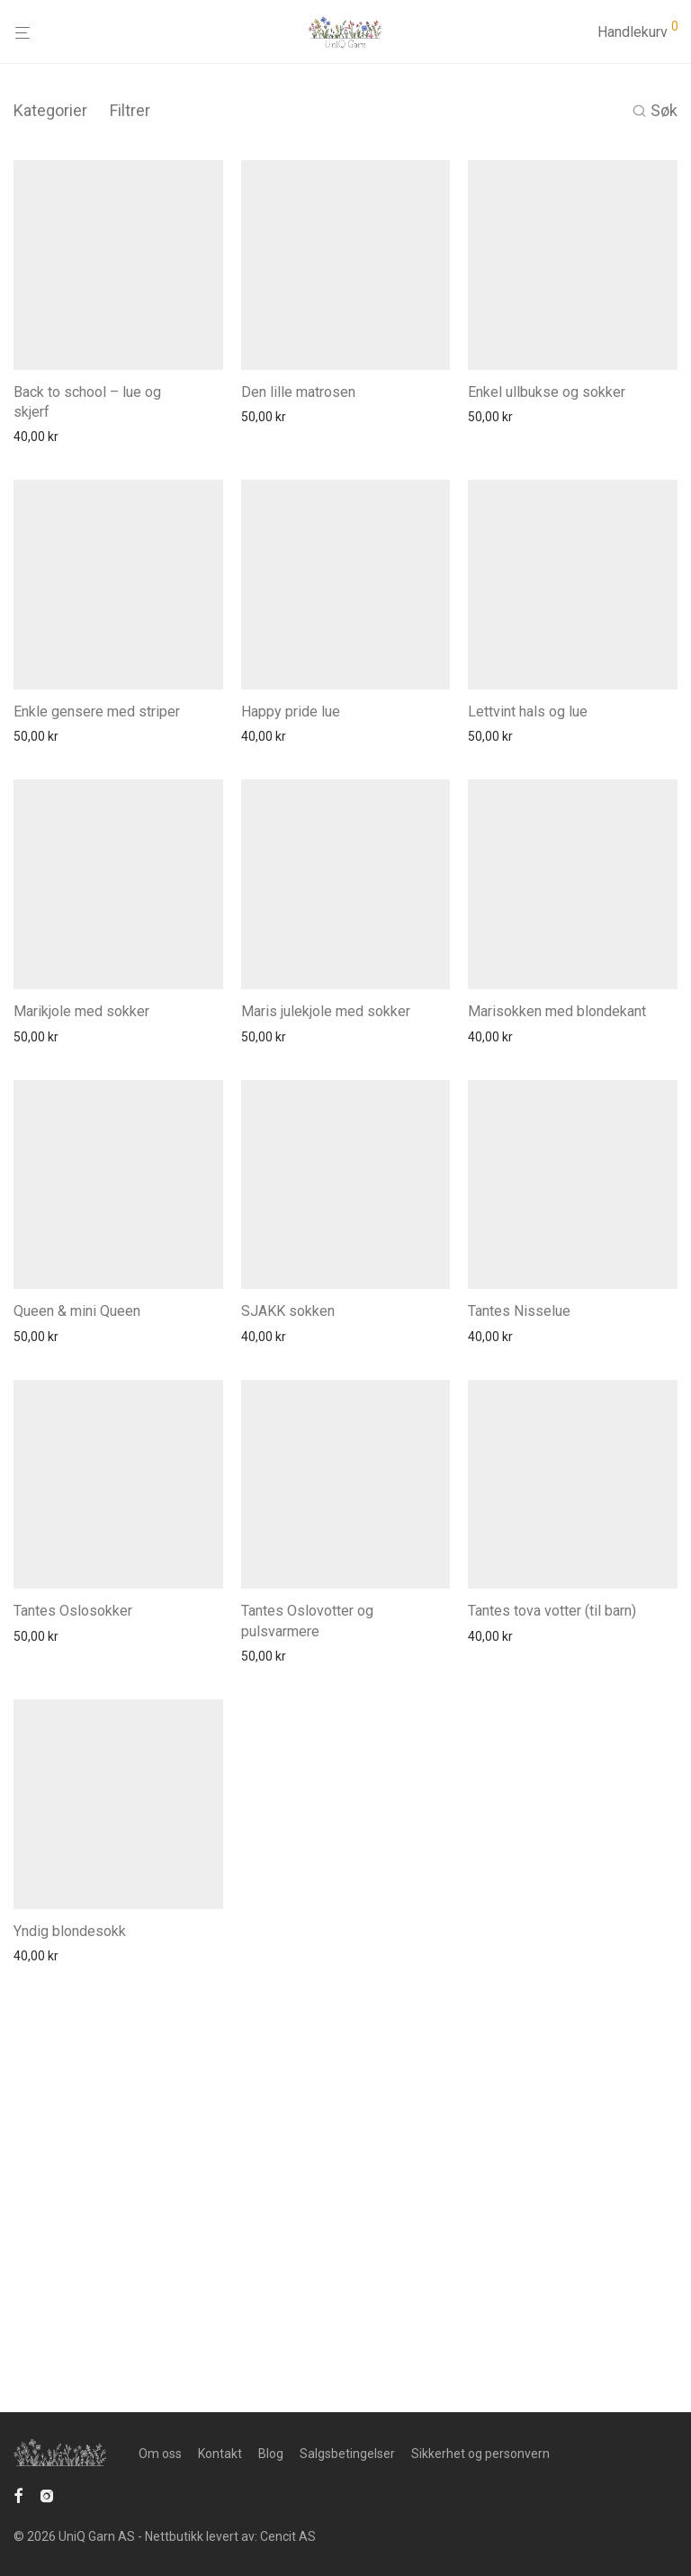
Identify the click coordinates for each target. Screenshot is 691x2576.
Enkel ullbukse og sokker (546, 461)
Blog (270, 2492)
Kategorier (50, 110)
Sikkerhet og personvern (480, 2492)
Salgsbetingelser (347, 2492)
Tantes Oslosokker (72, 1959)
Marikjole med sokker (81, 1220)
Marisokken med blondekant (557, 1180)
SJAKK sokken (288, 1590)
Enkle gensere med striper (96, 851)
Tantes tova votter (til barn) (552, 1959)
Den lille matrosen (298, 462)
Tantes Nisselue (519, 1590)
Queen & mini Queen (76, 1590)
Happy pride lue (290, 850)
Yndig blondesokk (69, 2349)
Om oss (160, 2492)
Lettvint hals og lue (528, 848)
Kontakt (220, 2492)
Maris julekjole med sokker (325, 1202)
